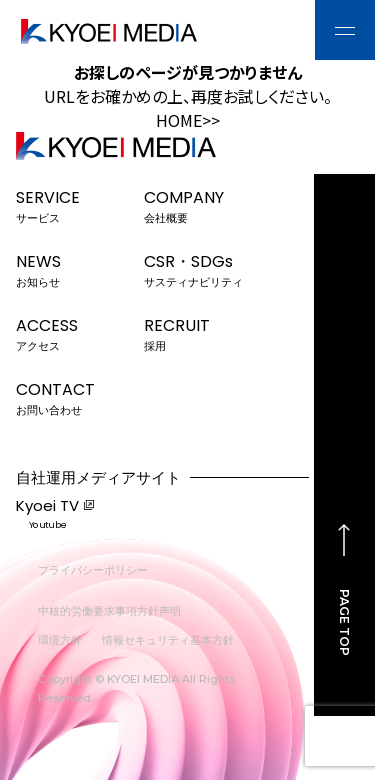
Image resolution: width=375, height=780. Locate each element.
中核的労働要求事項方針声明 (109, 611)
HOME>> (188, 120)
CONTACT (73, 397)
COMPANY (201, 205)
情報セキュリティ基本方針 (168, 640)
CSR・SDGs (201, 269)
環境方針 (60, 640)
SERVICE (73, 205)
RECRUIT (201, 333)
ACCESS (73, 333)
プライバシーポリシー (93, 570)
